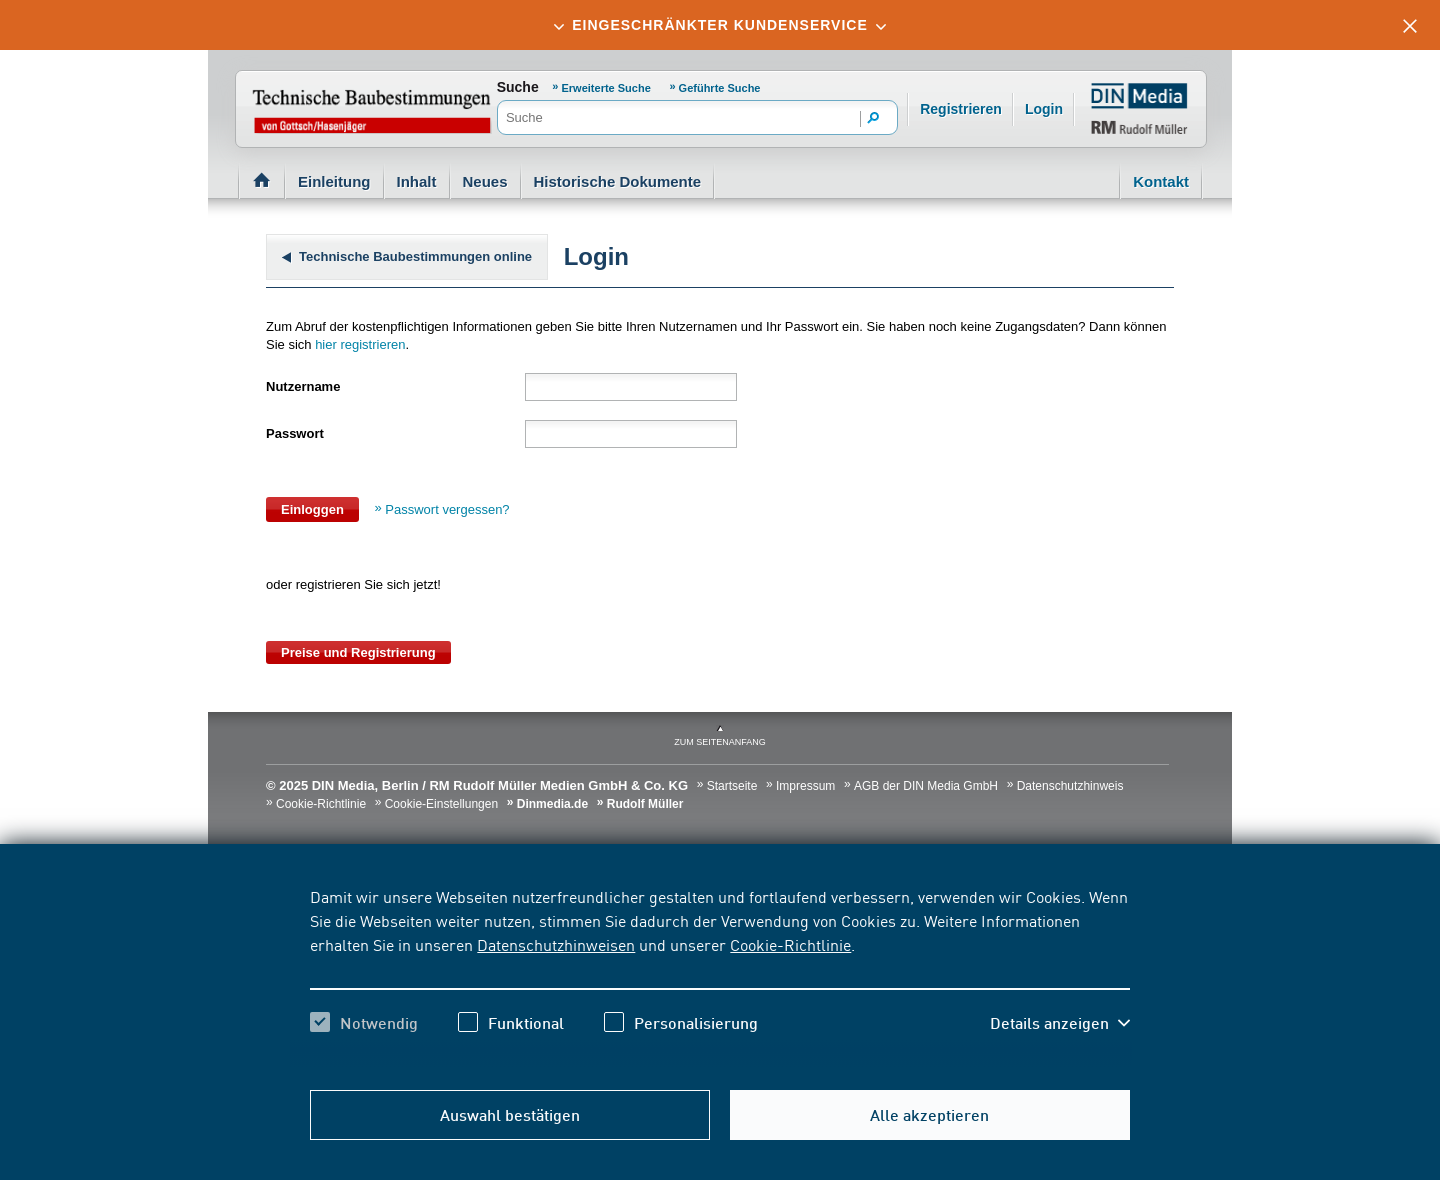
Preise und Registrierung (358, 652)
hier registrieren (360, 344)
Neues (485, 181)
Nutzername (303, 386)
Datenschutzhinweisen (556, 944)
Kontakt (1161, 181)
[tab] (720, 25)
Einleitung (334, 181)
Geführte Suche (720, 88)
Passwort (295, 433)
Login (1044, 109)
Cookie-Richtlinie (790, 944)
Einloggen (312, 509)
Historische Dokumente (618, 181)
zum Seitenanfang (720, 742)
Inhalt (417, 181)
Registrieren (961, 109)
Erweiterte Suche (606, 88)
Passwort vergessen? (447, 509)
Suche (518, 87)
